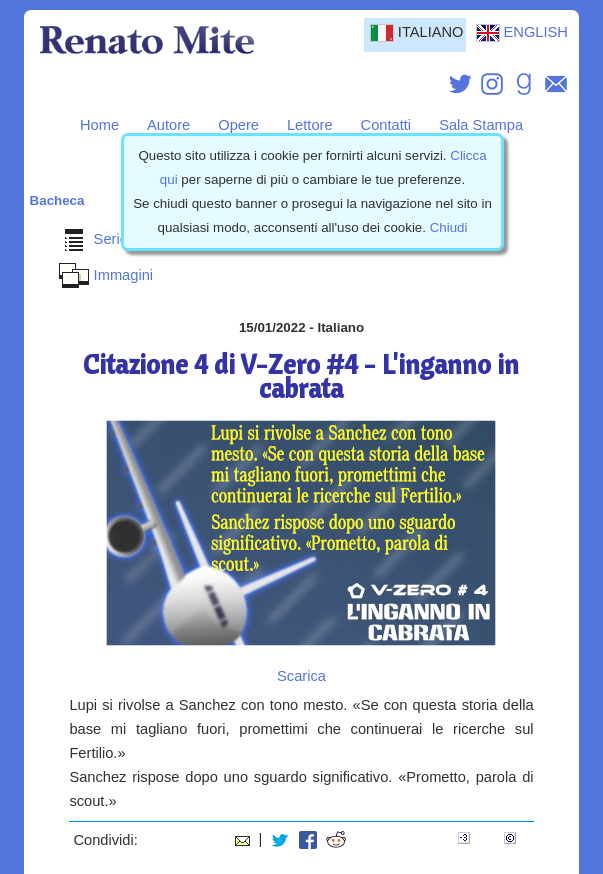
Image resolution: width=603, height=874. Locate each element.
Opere (238, 125)
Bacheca (57, 200)
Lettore (310, 125)
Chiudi (449, 227)
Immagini (103, 275)
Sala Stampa (481, 125)
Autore (168, 125)
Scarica (301, 676)
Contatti (386, 125)
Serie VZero (113, 239)
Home (99, 125)
